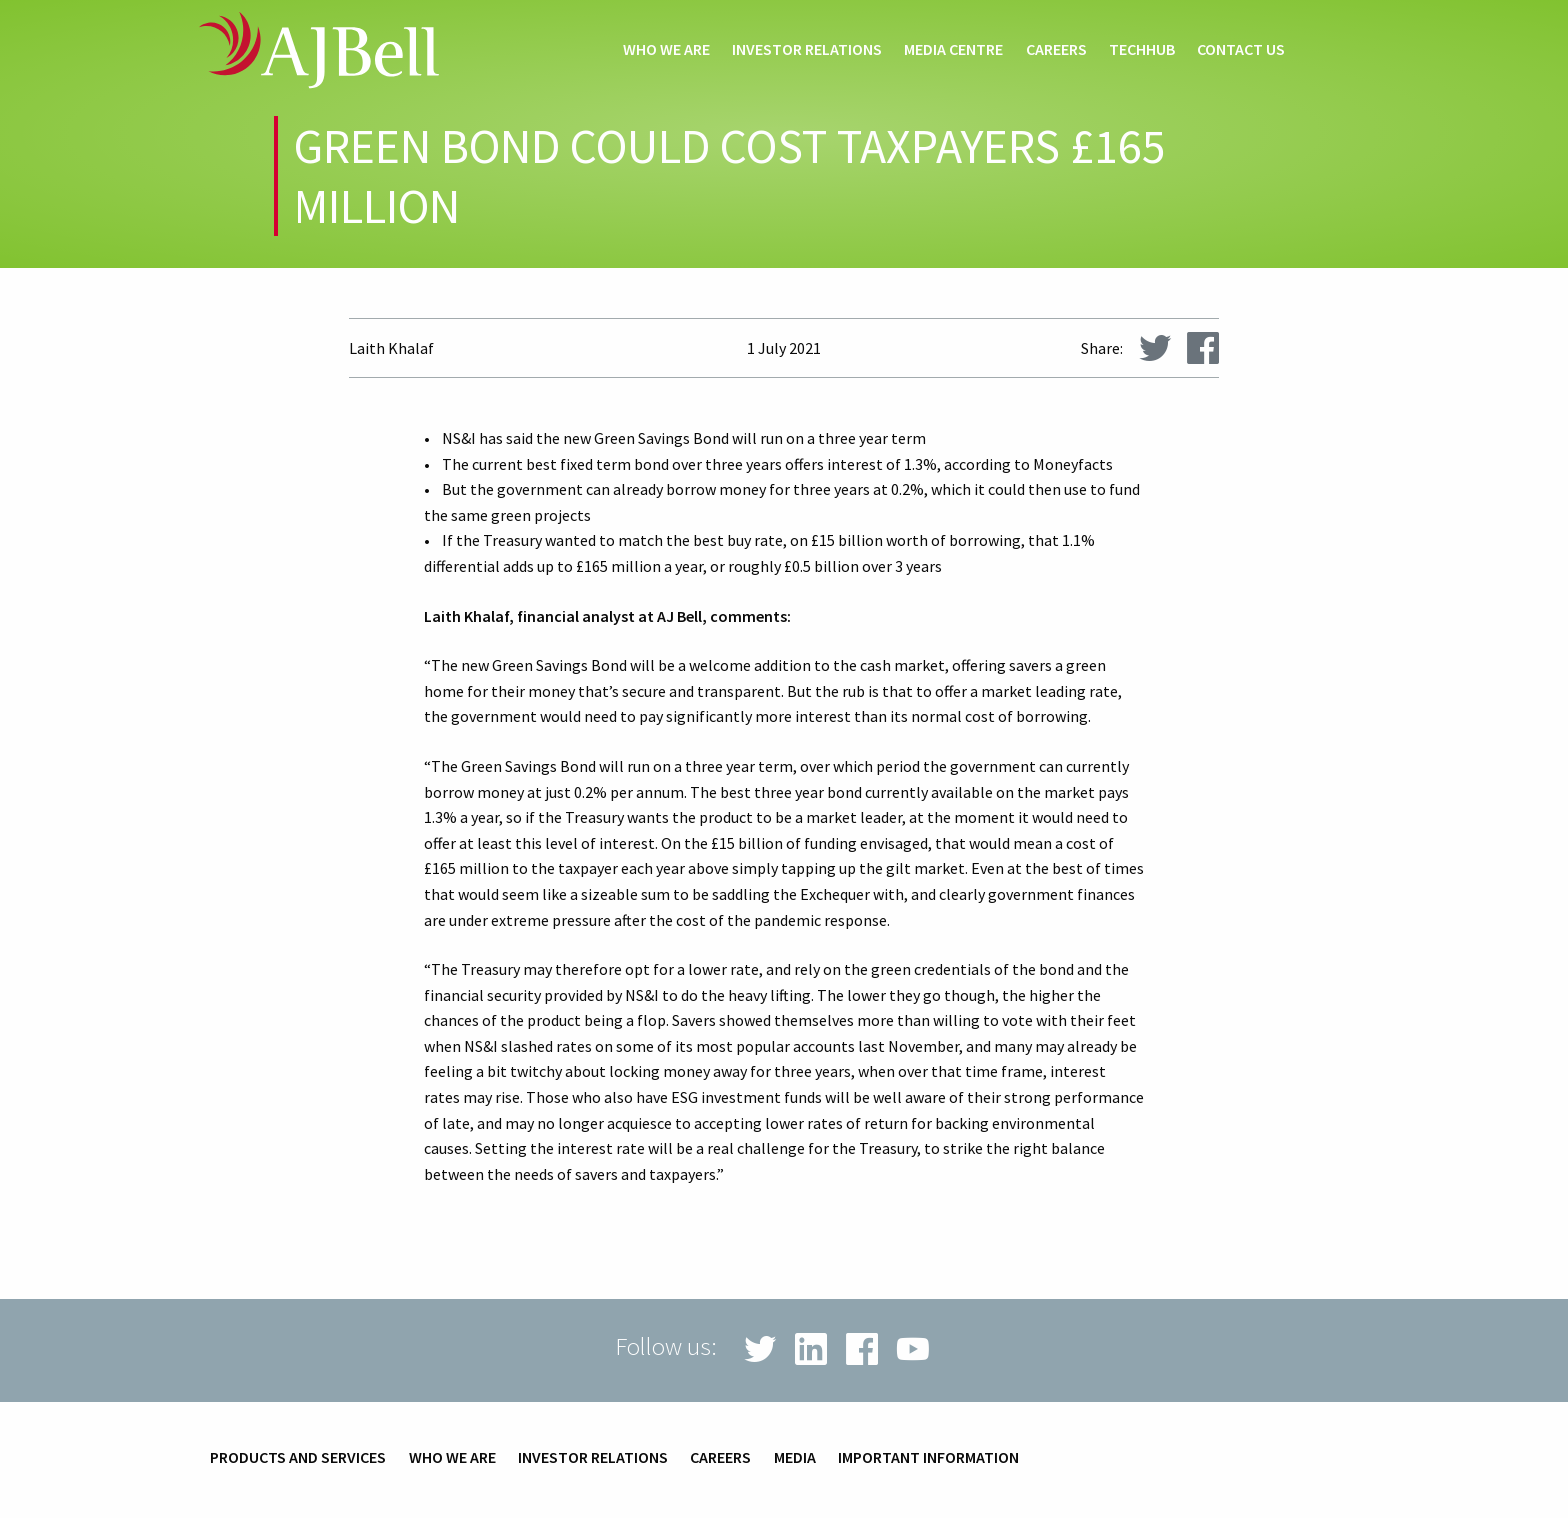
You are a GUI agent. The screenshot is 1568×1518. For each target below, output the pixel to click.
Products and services (298, 1458)
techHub (1142, 50)
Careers (1056, 50)
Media (795, 1458)
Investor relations (807, 50)
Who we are (666, 50)
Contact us (1241, 50)
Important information (928, 1458)
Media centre (953, 50)
